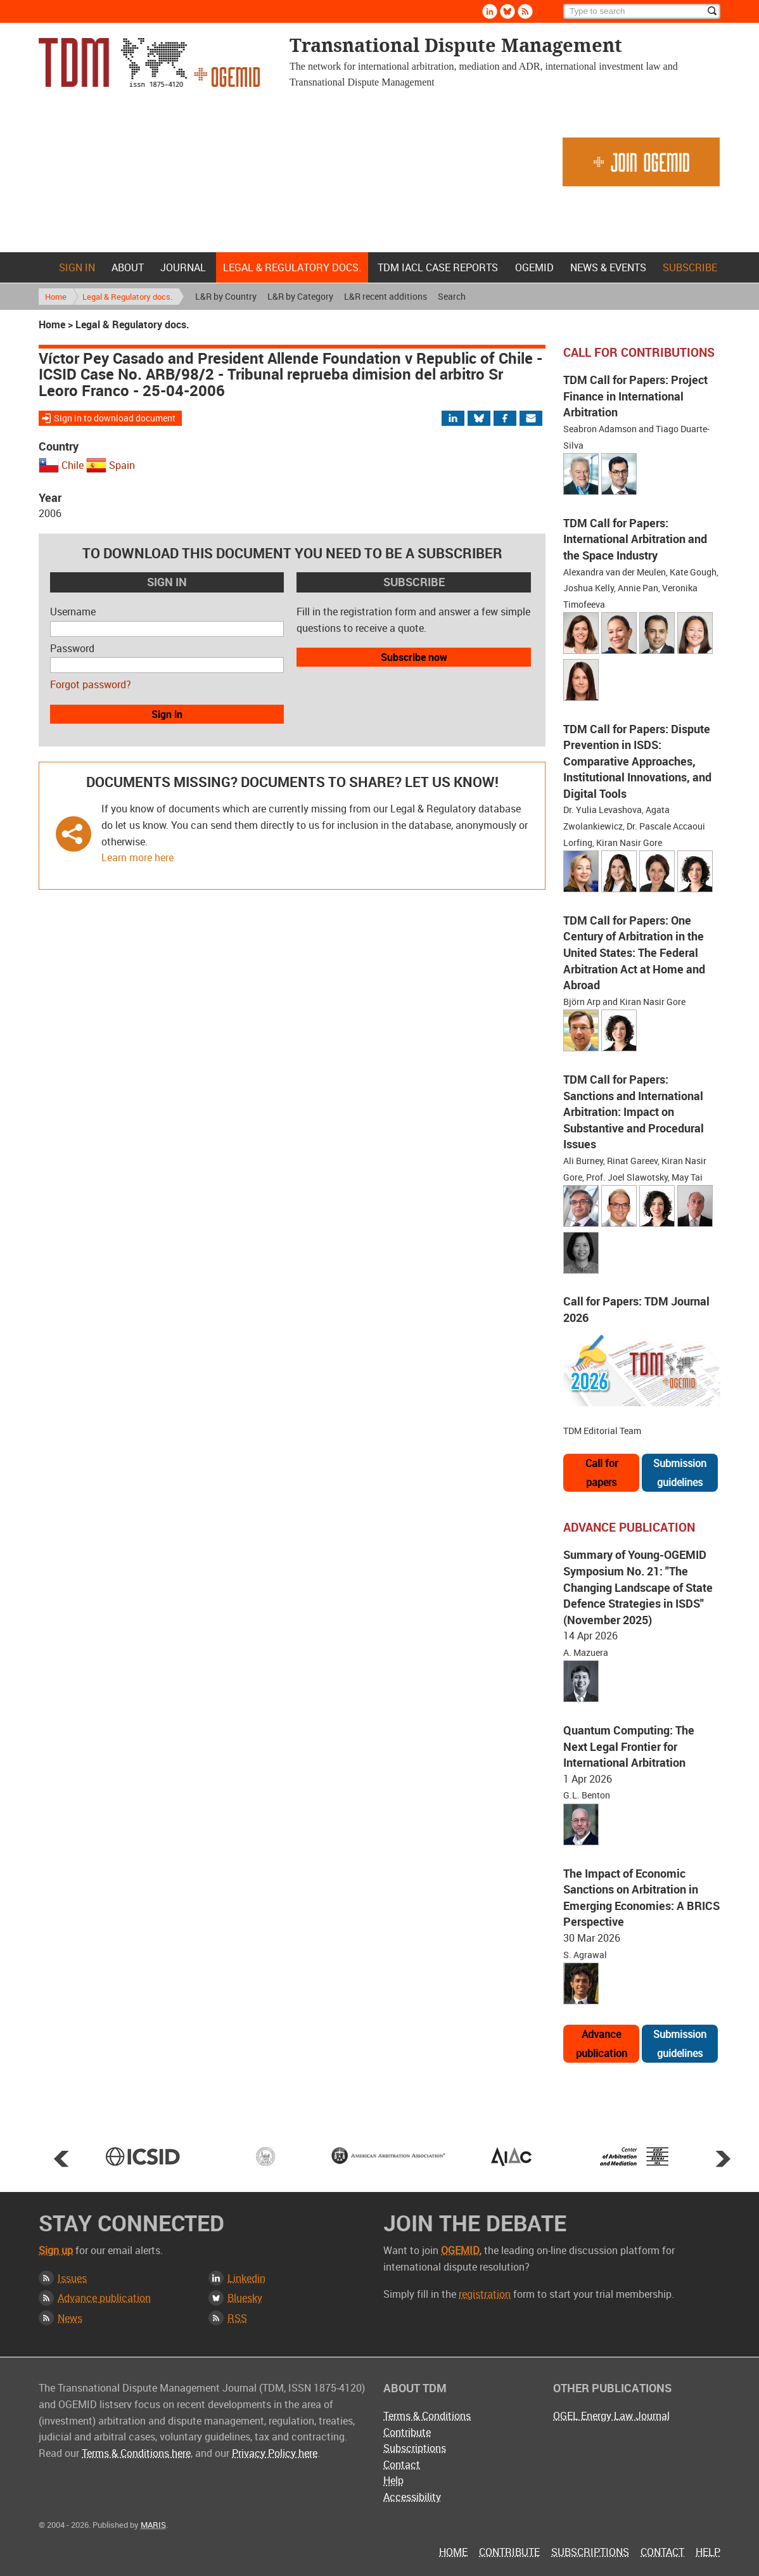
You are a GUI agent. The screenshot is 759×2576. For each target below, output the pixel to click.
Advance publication (601, 2043)
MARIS (153, 2524)
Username (73, 611)
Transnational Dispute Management (149, 62)
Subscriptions (414, 2448)
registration (485, 2294)
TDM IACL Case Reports (438, 267)
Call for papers (601, 1472)
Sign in (77, 267)
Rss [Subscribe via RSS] (525, 11)
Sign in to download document (114, 418)
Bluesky (244, 2298)
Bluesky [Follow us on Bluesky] (507, 11)
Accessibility (412, 2497)
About (128, 267)
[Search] (641, 11)
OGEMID (534, 267)
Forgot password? (90, 684)
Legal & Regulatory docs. (292, 267)
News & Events (608, 267)
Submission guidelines (679, 1472)
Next (723, 2158)
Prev (61, 2158)
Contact (401, 2464)
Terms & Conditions (427, 2416)
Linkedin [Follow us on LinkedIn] (489, 11)
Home (41, 267)
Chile (72, 465)
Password (72, 648)
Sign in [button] (166, 714)
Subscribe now (414, 657)
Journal (183, 267)
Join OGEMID (641, 162)
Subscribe (690, 267)
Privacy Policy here (274, 2453)
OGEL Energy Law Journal (611, 2416)
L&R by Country (226, 296)
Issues (72, 2278)
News (70, 2318)
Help (393, 2480)
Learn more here (137, 857)
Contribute (407, 2432)
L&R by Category (300, 296)
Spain (122, 465)
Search (452, 296)
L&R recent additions (385, 296)
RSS (237, 2318)
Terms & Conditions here (136, 2453)
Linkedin (246, 2278)
